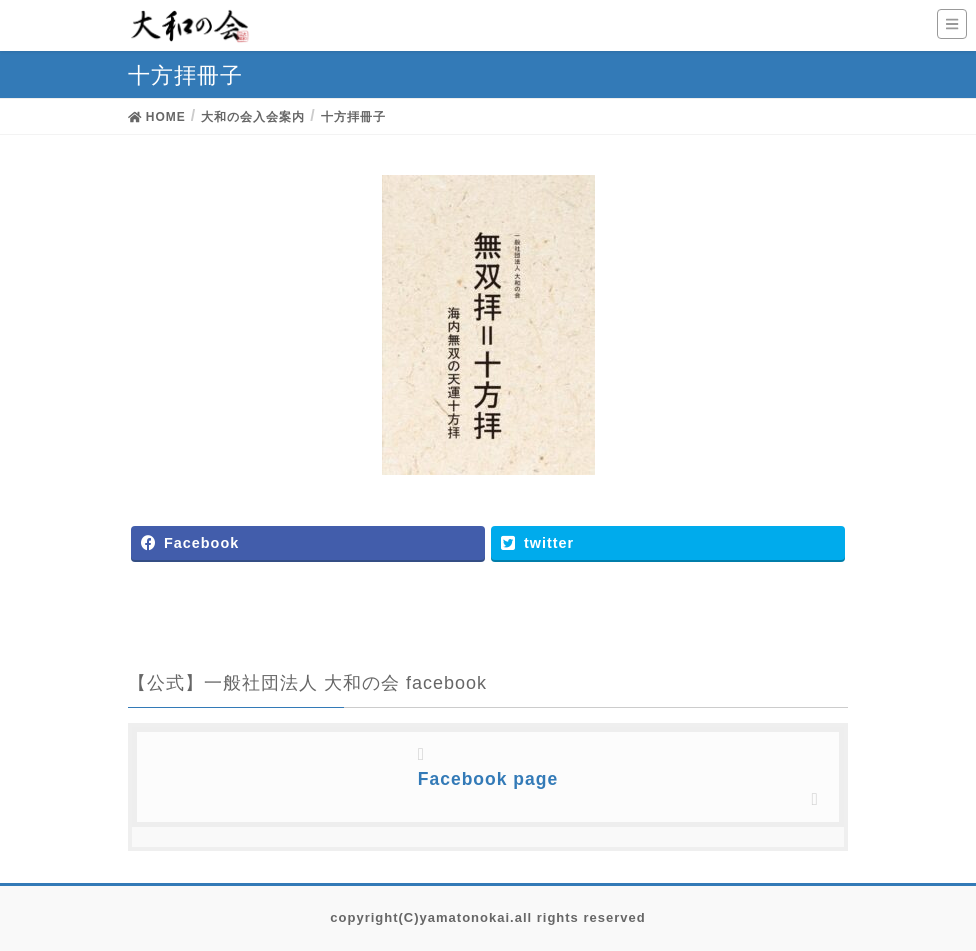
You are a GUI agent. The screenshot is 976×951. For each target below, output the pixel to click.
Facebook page (488, 779)
